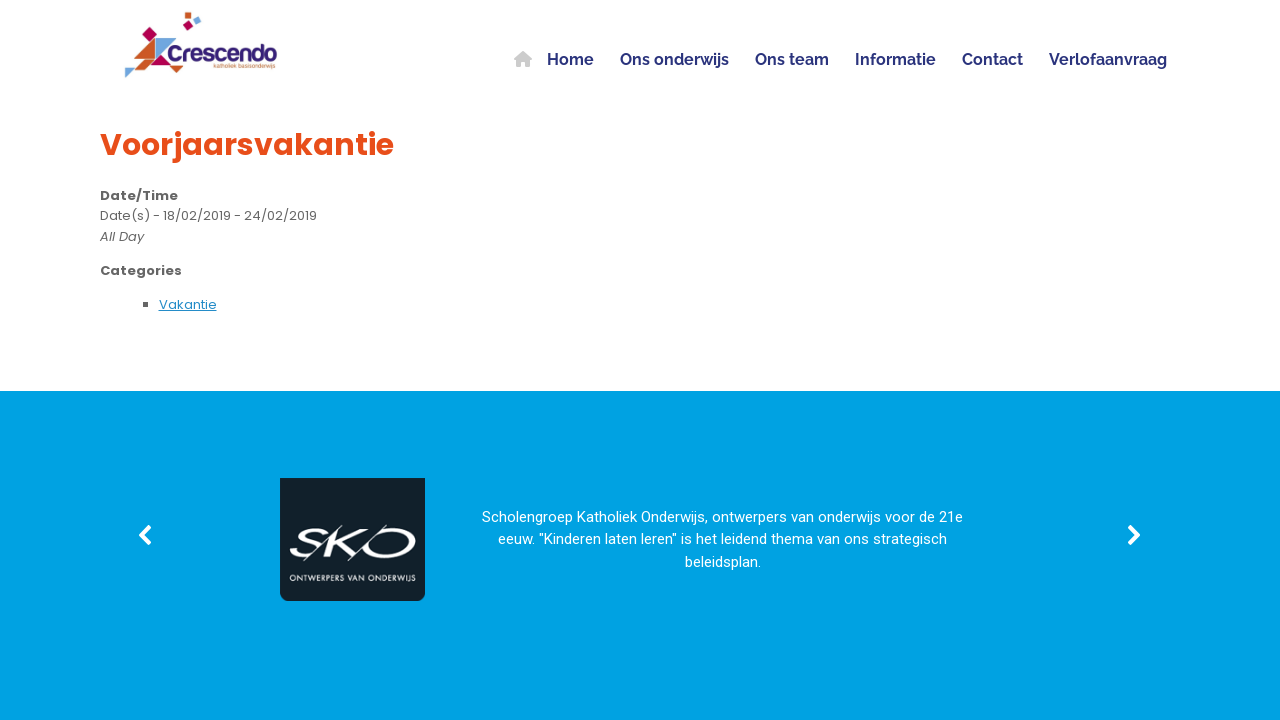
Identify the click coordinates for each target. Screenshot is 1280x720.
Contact (992, 59)
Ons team (792, 59)
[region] (640, 535)
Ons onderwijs (674, 59)
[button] (146, 535)
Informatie (895, 59)
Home (554, 59)
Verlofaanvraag (1108, 59)
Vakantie (188, 304)
